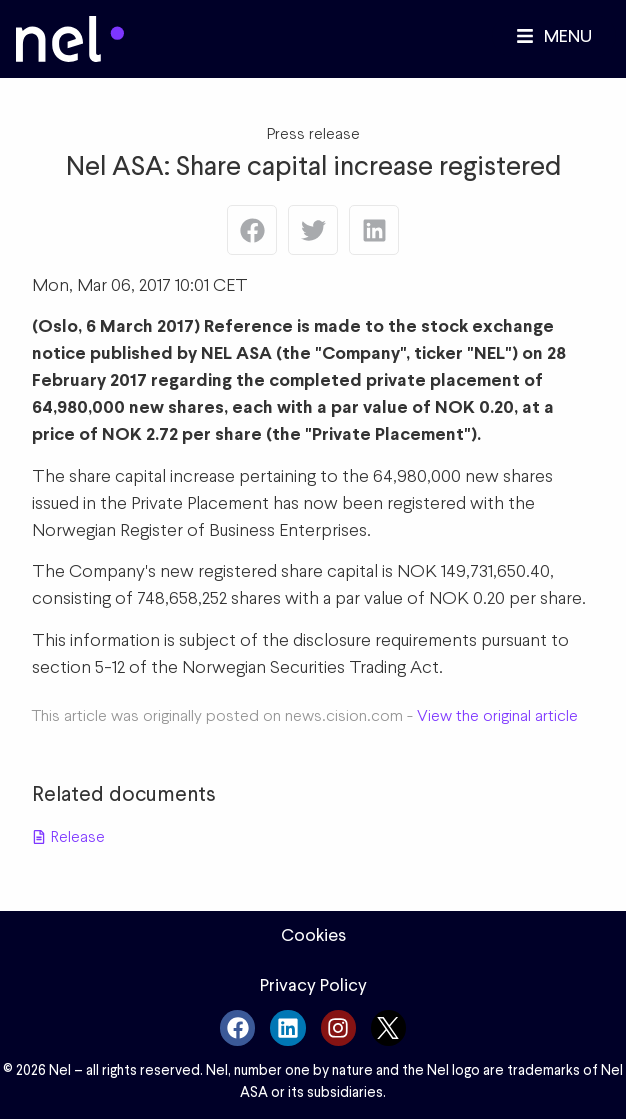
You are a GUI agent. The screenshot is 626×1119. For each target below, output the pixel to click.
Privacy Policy (313, 985)
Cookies (313, 935)
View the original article (497, 715)
